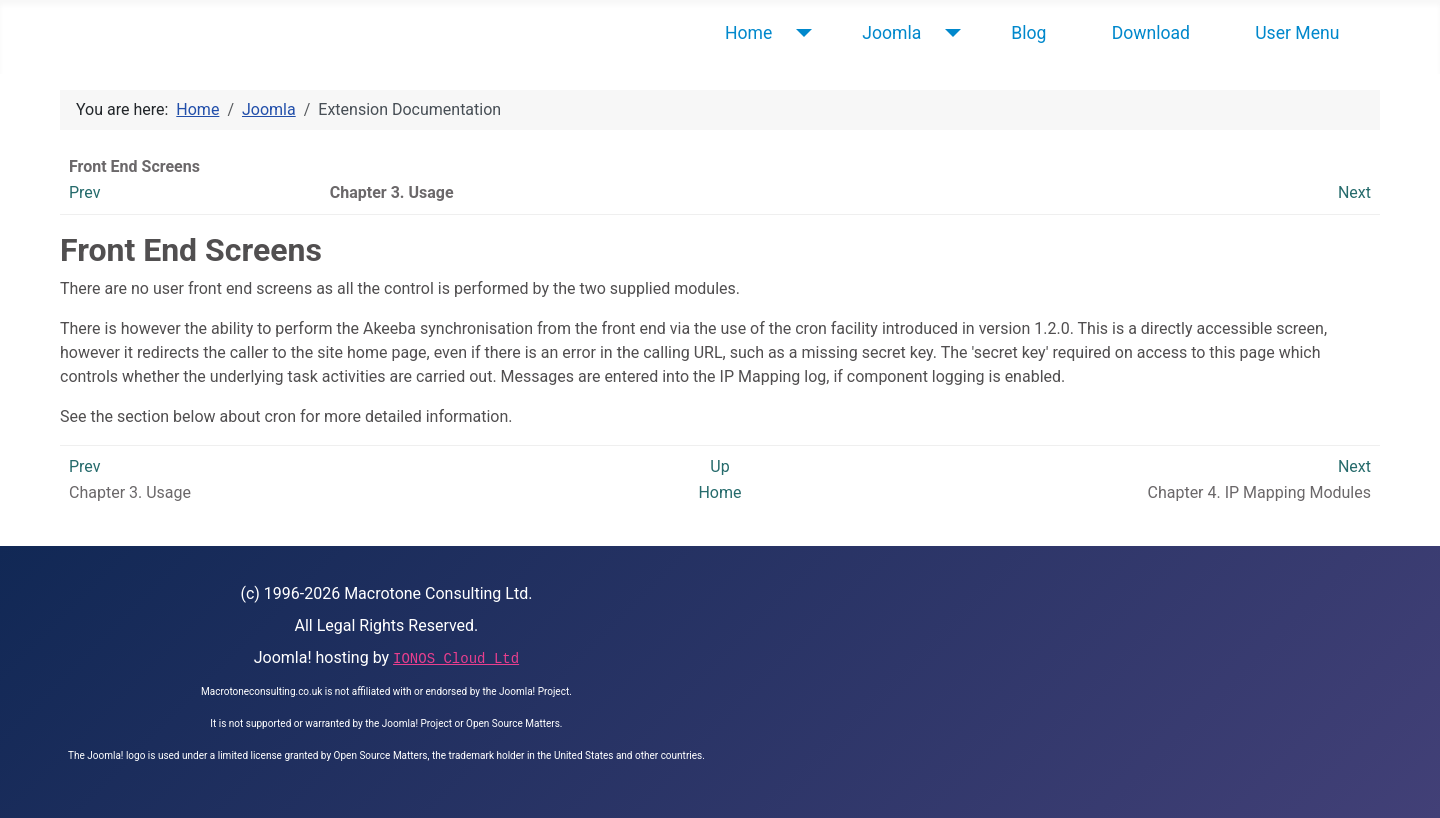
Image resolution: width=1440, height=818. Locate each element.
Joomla (891, 33)
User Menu (1297, 33)
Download (1151, 33)
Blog (1028, 33)
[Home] (799, 33)
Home (748, 33)
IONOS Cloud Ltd (456, 659)
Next (1354, 192)
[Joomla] (948, 33)
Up (719, 466)
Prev (85, 192)
